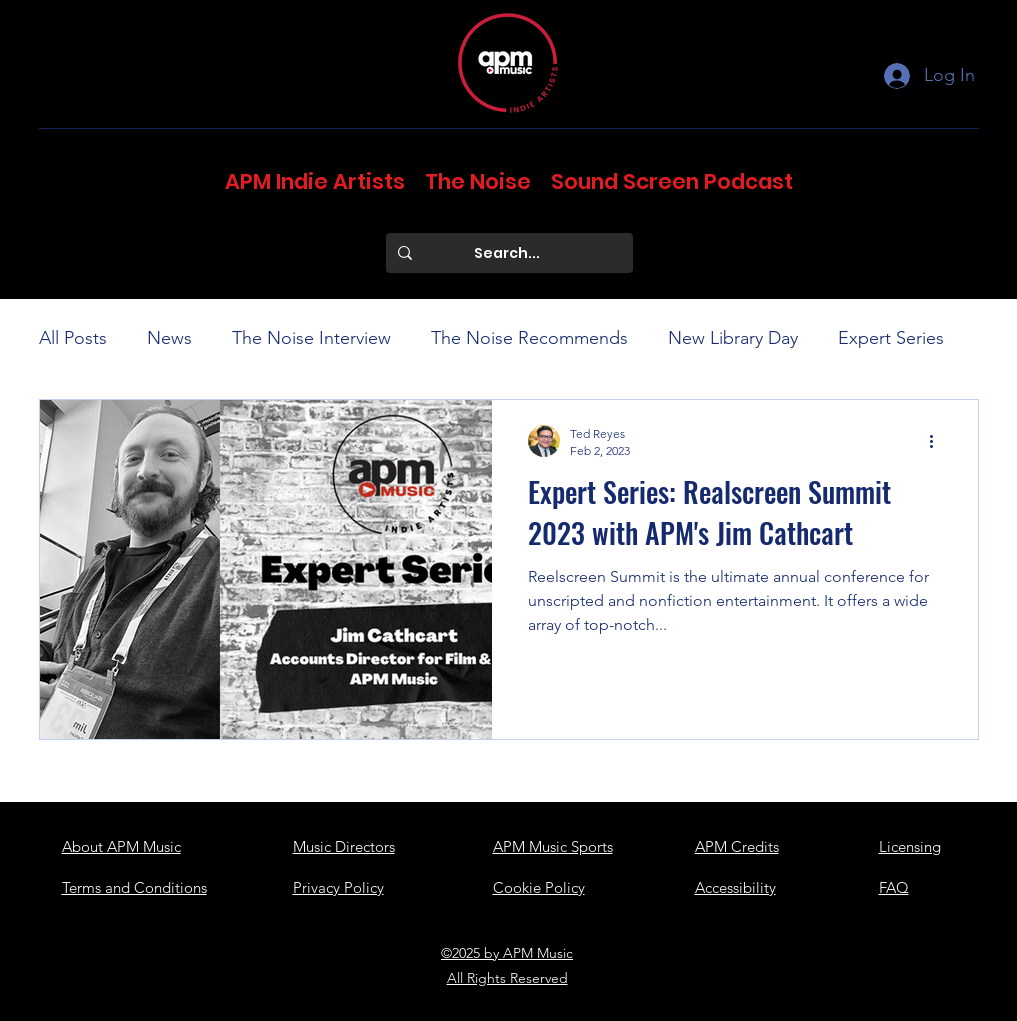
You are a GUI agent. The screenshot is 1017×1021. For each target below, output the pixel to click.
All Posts (73, 338)
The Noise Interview (311, 338)
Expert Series (891, 338)
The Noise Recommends (529, 338)
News (169, 338)
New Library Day (733, 338)
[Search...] (507, 253)
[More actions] (939, 441)
